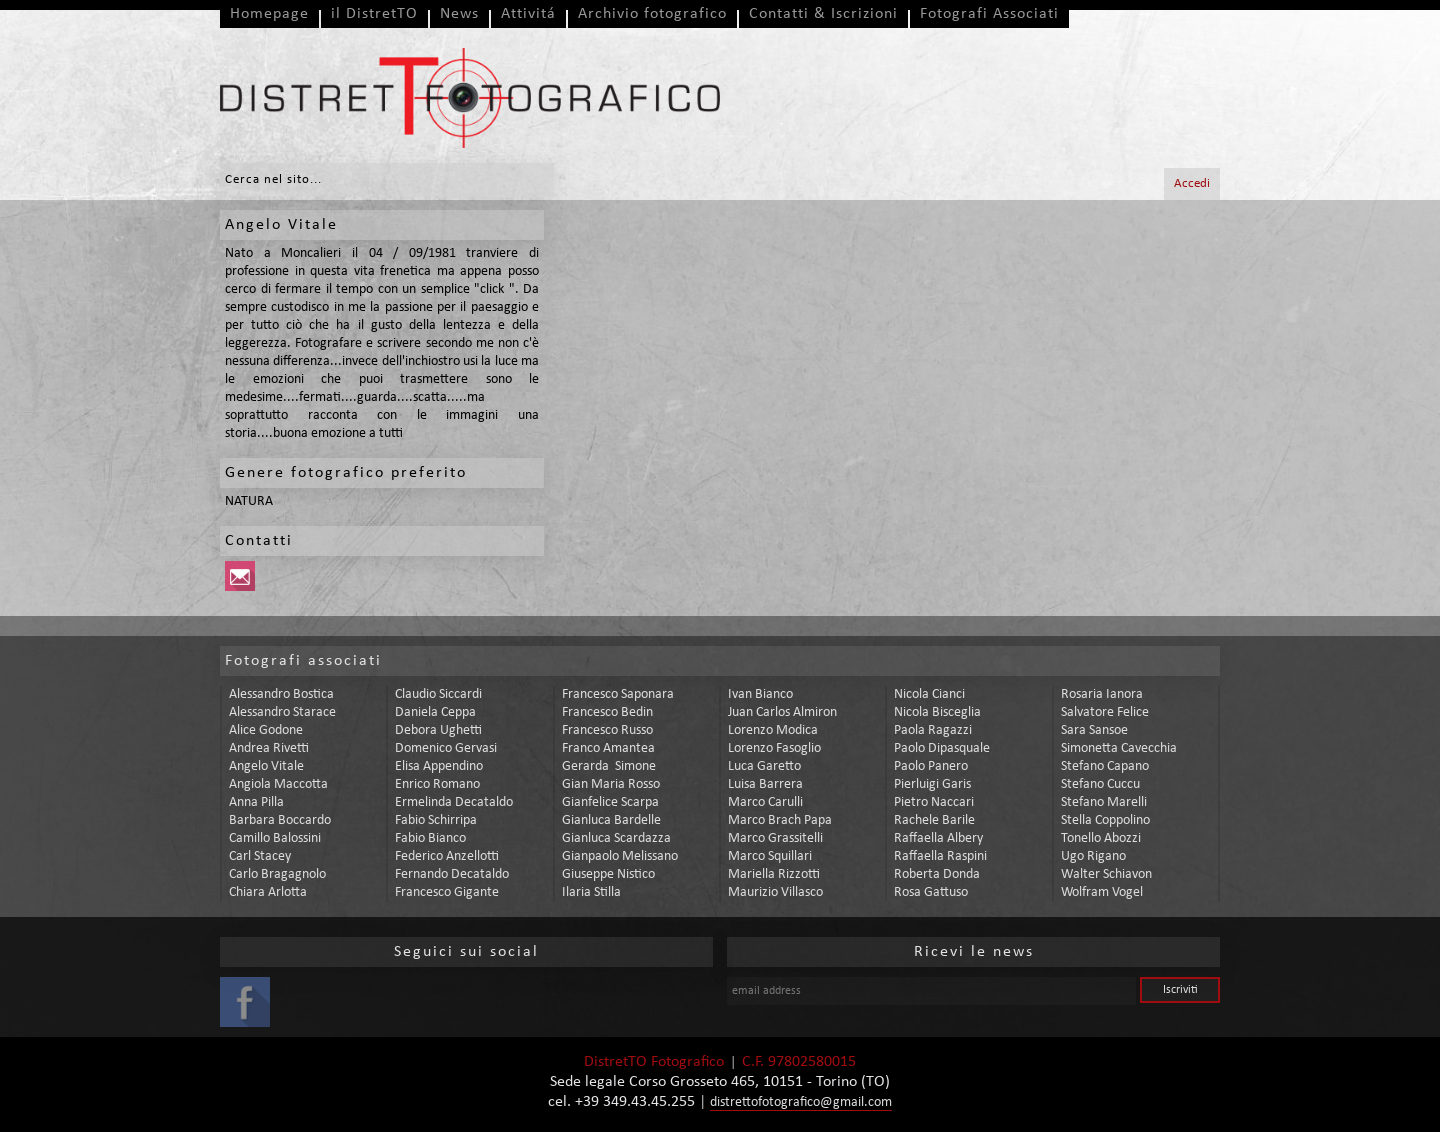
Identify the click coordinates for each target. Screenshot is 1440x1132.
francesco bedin (607, 712)
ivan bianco (760, 694)
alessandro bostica (281, 694)
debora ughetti (438, 730)
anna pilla (256, 802)
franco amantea (608, 748)
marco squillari (770, 856)
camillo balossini (275, 838)
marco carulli (765, 802)
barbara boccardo (280, 820)
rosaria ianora (1102, 694)
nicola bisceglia (937, 712)
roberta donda (937, 874)
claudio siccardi (438, 694)
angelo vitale (266, 766)
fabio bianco (430, 838)
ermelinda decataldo (454, 802)
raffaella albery (938, 838)
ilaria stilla (591, 892)
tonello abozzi (1101, 838)
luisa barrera (765, 784)
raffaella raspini (940, 856)
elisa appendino (439, 766)
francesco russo (607, 730)
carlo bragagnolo (277, 874)
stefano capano (1105, 766)
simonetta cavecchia (1119, 748)
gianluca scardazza (616, 838)
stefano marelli (1104, 802)
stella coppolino (1105, 820)
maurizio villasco (775, 892)
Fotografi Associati (989, 14)
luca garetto (764, 766)
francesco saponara (618, 694)
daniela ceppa (435, 712)
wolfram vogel (1102, 892)
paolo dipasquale (942, 748)
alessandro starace (282, 712)
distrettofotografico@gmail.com (801, 1102)
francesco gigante (447, 892)
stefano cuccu (1100, 784)
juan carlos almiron (782, 712)
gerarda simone (609, 766)
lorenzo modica (773, 730)
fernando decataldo (452, 874)
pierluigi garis (932, 784)
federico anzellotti (447, 856)
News (459, 14)
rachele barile (934, 820)
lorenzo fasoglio (774, 748)
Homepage (269, 14)
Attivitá (528, 14)
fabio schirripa (436, 820)
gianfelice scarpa (610, 802)
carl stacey (260, 856)
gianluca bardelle (611, 820)
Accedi (1192, 183)
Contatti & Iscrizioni (823, 14)
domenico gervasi (446, 748)
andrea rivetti (269, 748)
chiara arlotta (268, 892)
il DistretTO (374, 14)
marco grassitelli (775, 838)
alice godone (266, 730)
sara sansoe (1094, 730)
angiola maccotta (278, 784)
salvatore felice (1105, 712)
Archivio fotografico (652, 14)
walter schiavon (1106, 874)
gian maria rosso (611, 784)
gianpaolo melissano (620, 856)
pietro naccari (934, 802)
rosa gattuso (931, 892)
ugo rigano (1093, 856)
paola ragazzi (933, 730)
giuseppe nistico (608, 874)
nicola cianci (929, 694)
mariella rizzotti (774, 874)
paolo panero (931, 766)
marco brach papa (780, 820)
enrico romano (437, 784)
